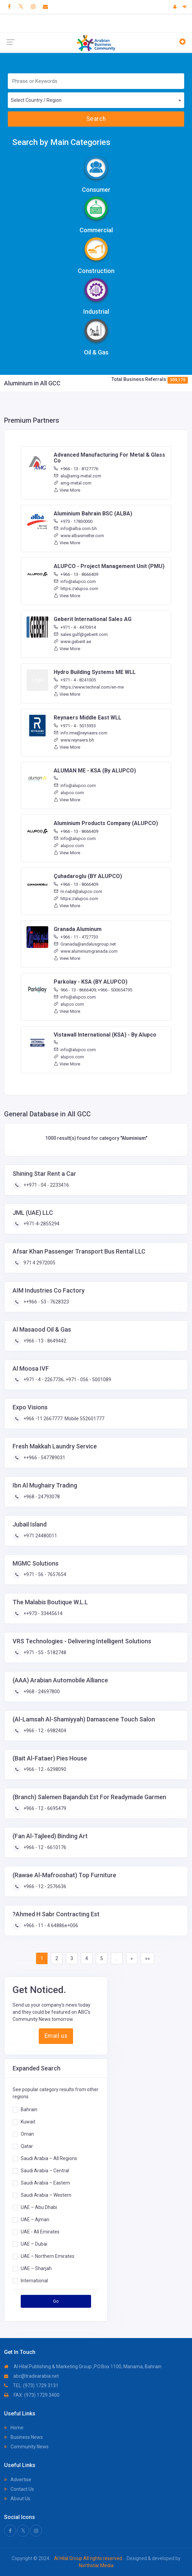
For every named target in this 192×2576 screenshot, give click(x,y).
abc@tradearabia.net (31, 2376)
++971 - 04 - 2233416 (45, 1185)
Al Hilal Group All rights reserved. (88, 2558)
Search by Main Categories (61, 142)
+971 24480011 (39, 1535)
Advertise (17, 2479)
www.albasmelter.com (79, 535)
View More (67, 490)
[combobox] (96, 100)
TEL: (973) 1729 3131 (31, 2385)
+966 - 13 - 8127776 (76, 468)
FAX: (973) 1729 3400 (31, 2395)
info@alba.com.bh (75, 528)
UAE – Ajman (35, 2219)
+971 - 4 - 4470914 (75, 627)
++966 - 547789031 (43, 1457)
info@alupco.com (75, 581)
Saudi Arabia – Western (46, 2195)
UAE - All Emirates (40, 2231)
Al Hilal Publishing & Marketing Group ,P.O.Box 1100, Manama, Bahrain (82, 2366)
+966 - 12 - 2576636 (44, 1886)
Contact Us (19, 2489)
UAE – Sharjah (36, 2268)
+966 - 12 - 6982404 (44, 1730)
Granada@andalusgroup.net (85, 944)
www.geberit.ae (72, 641)
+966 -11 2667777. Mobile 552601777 (63, 1418)
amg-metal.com (72, 483)
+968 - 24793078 (41, 1496)
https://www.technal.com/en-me (89, 687)
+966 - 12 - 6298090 (44, 1769)
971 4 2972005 (38, 1262)
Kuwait (28, 2121)
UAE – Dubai (34, 2244)
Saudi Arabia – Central (45, 2170)
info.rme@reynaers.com (80, 732)
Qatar (27, 2146)
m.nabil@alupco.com (78, 891)
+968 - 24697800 (41, 1691)
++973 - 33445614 (42, 1613)
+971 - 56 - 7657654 (44, 1574)
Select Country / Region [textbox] (36, 100)
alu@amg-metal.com (77, 475)
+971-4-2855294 (40, 1223)
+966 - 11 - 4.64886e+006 (50, 1925)
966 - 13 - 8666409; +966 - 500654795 (93, 989)
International (34, 2280)
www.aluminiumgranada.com (86, 951)
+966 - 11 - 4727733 (76, 936)
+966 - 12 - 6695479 (44, 1808)
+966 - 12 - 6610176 (44, 1847)
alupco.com (69, 792)
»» (147, 1958)
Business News (23, 2437)
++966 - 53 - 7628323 (45, 1301)
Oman (27, 2134)
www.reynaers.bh (74, 740)
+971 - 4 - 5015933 (75, 725)
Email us (56, 2035)
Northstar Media (96, 2565)
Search (96, 118)
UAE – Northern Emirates (47, 2256)
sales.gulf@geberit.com (81, 634)
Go (56, 2301)
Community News (26, 2446)
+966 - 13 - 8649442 (44, 1341)
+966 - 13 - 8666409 (76, 574)
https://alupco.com (76, 588)
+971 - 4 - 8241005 (75, 679)
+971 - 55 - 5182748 (44, 1652)
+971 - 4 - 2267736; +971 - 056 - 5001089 (66, 1379)
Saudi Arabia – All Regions (49, 2158)
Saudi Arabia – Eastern (45, 2183)
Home (13, 2427)
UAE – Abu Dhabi (39, 2207)
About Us (17, 2498)
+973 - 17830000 (73, 521)
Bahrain (29, 2109)
